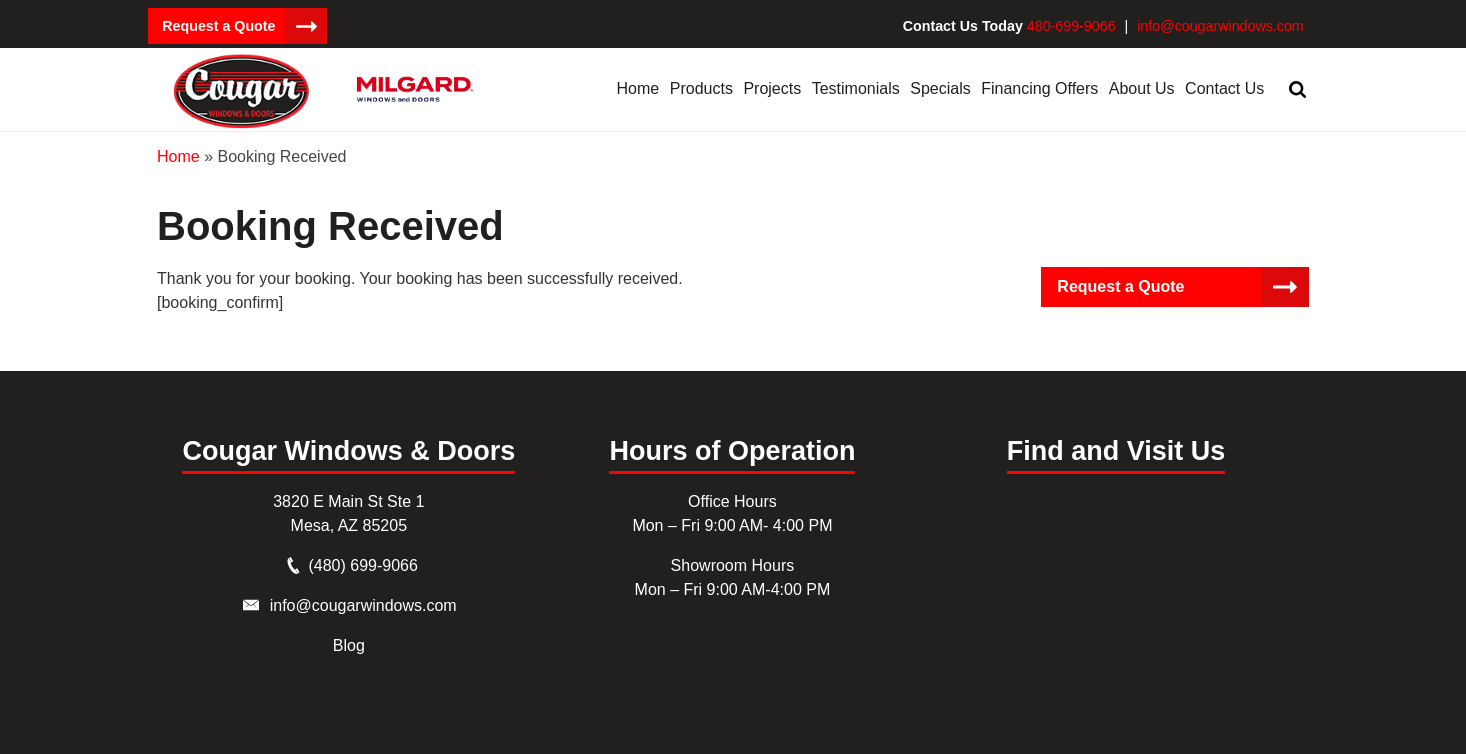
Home (178, 155)
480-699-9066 (1075, 26)
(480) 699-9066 (362, 564)
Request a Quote (217, 26)
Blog (349, 644)
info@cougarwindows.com (1222, 26)
